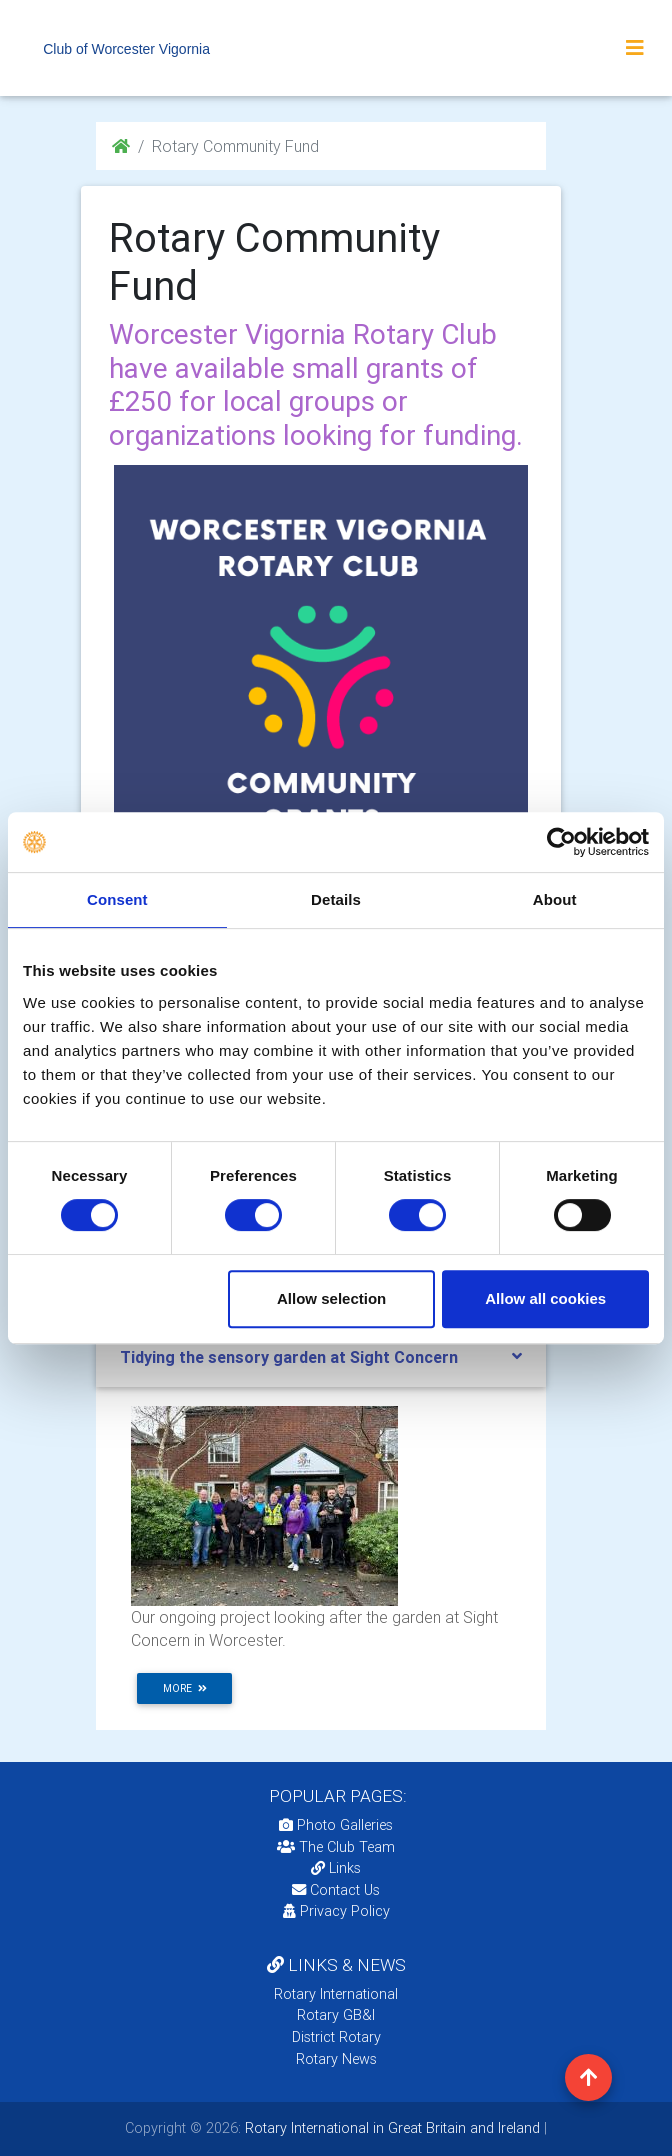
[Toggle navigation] (635, 48)
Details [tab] (336, 899)
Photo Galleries (336, 1825)
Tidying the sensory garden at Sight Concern (289, 1357)
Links (336, 1868)
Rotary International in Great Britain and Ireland (390, 2128)
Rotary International (336, 1994)
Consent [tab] (117, 899)
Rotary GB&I (336, 2015)
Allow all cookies (545, 1298)
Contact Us (336, 1890)
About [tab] (555, 899)
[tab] (321, 1357)
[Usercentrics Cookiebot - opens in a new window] (561, 842)
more (185, 1688)
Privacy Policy (336, 1911)
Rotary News (336, 2059)
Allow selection (331, 1298)
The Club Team (336, 1847)
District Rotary (336, 2037)
